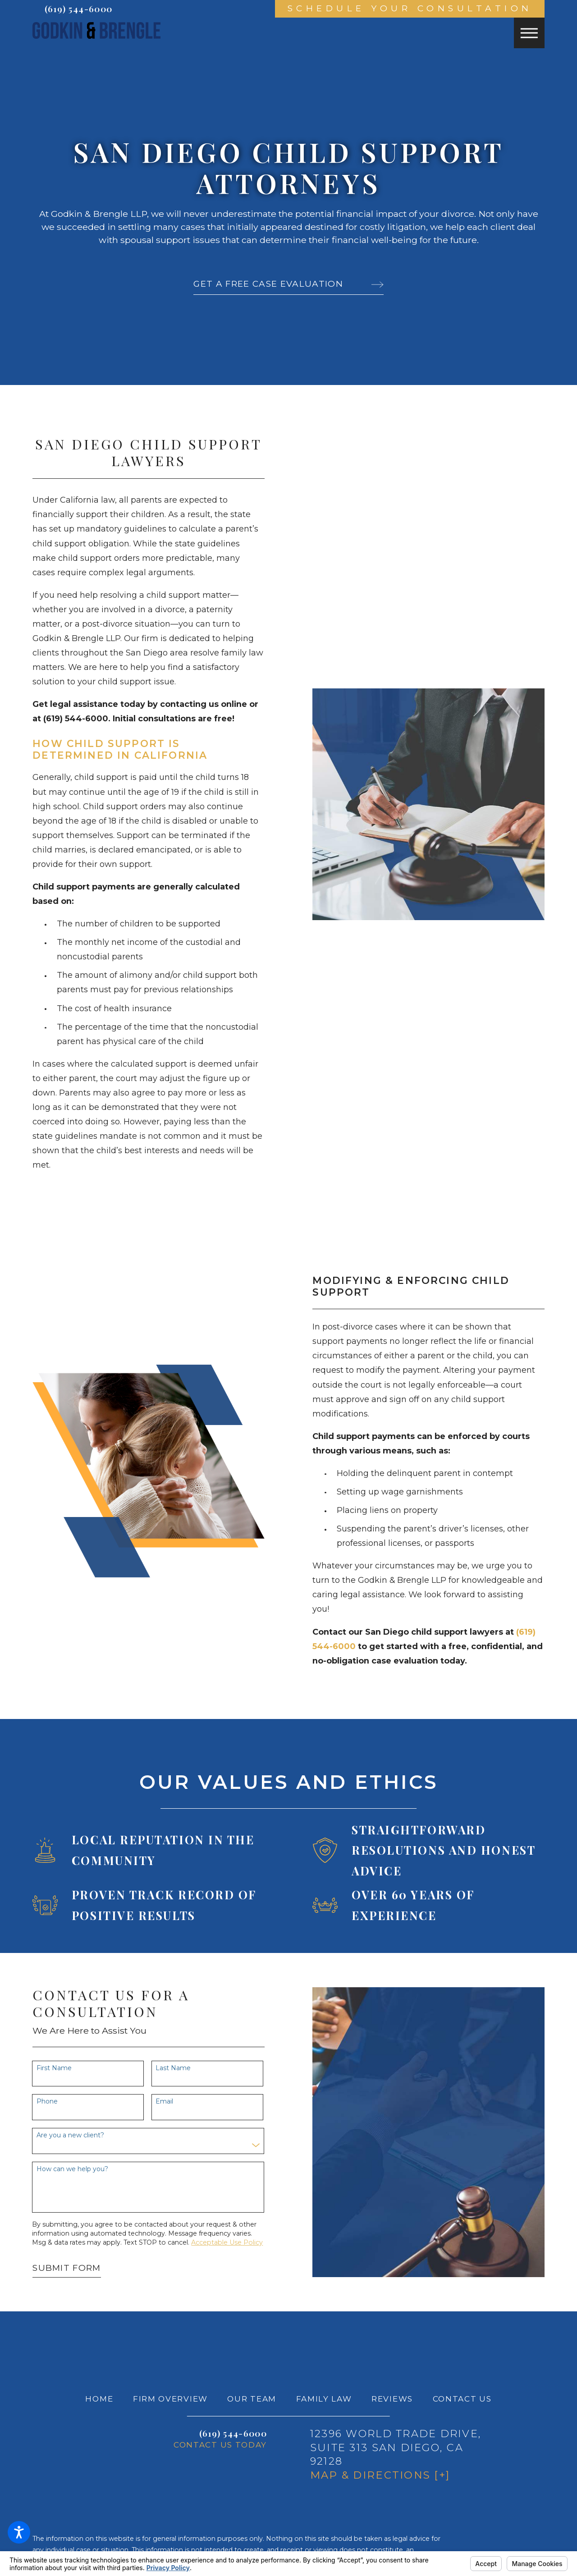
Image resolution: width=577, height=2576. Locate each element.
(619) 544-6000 (78, 8)
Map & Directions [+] (380, 2475)
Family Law (324, 2398)
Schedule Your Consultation (410, 8)
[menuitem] (99, 2399)
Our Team (251, 2398)
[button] (19, 2532)
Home (99, 2398)
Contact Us (462, 2398)
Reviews (392, 2398)
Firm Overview (170, 2398)
